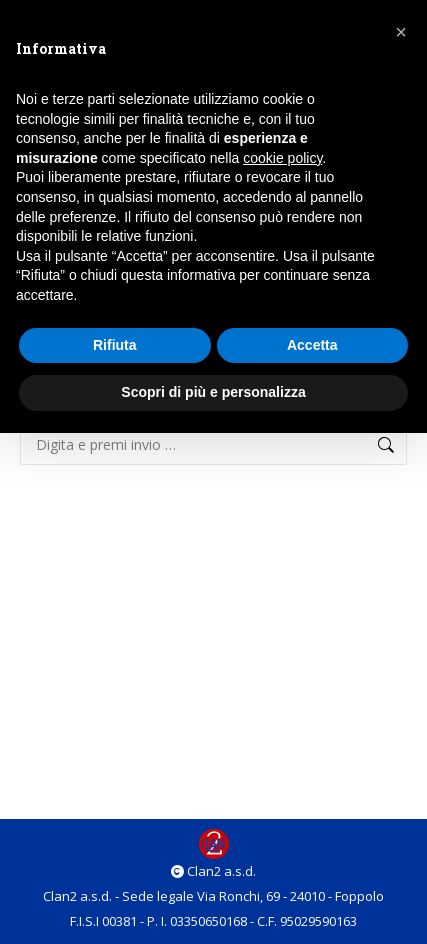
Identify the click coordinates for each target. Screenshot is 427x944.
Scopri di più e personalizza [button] (213, 392)
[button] (401, 32)
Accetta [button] (312, 345)
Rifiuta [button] (115, 345)
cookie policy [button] (282, 158)
